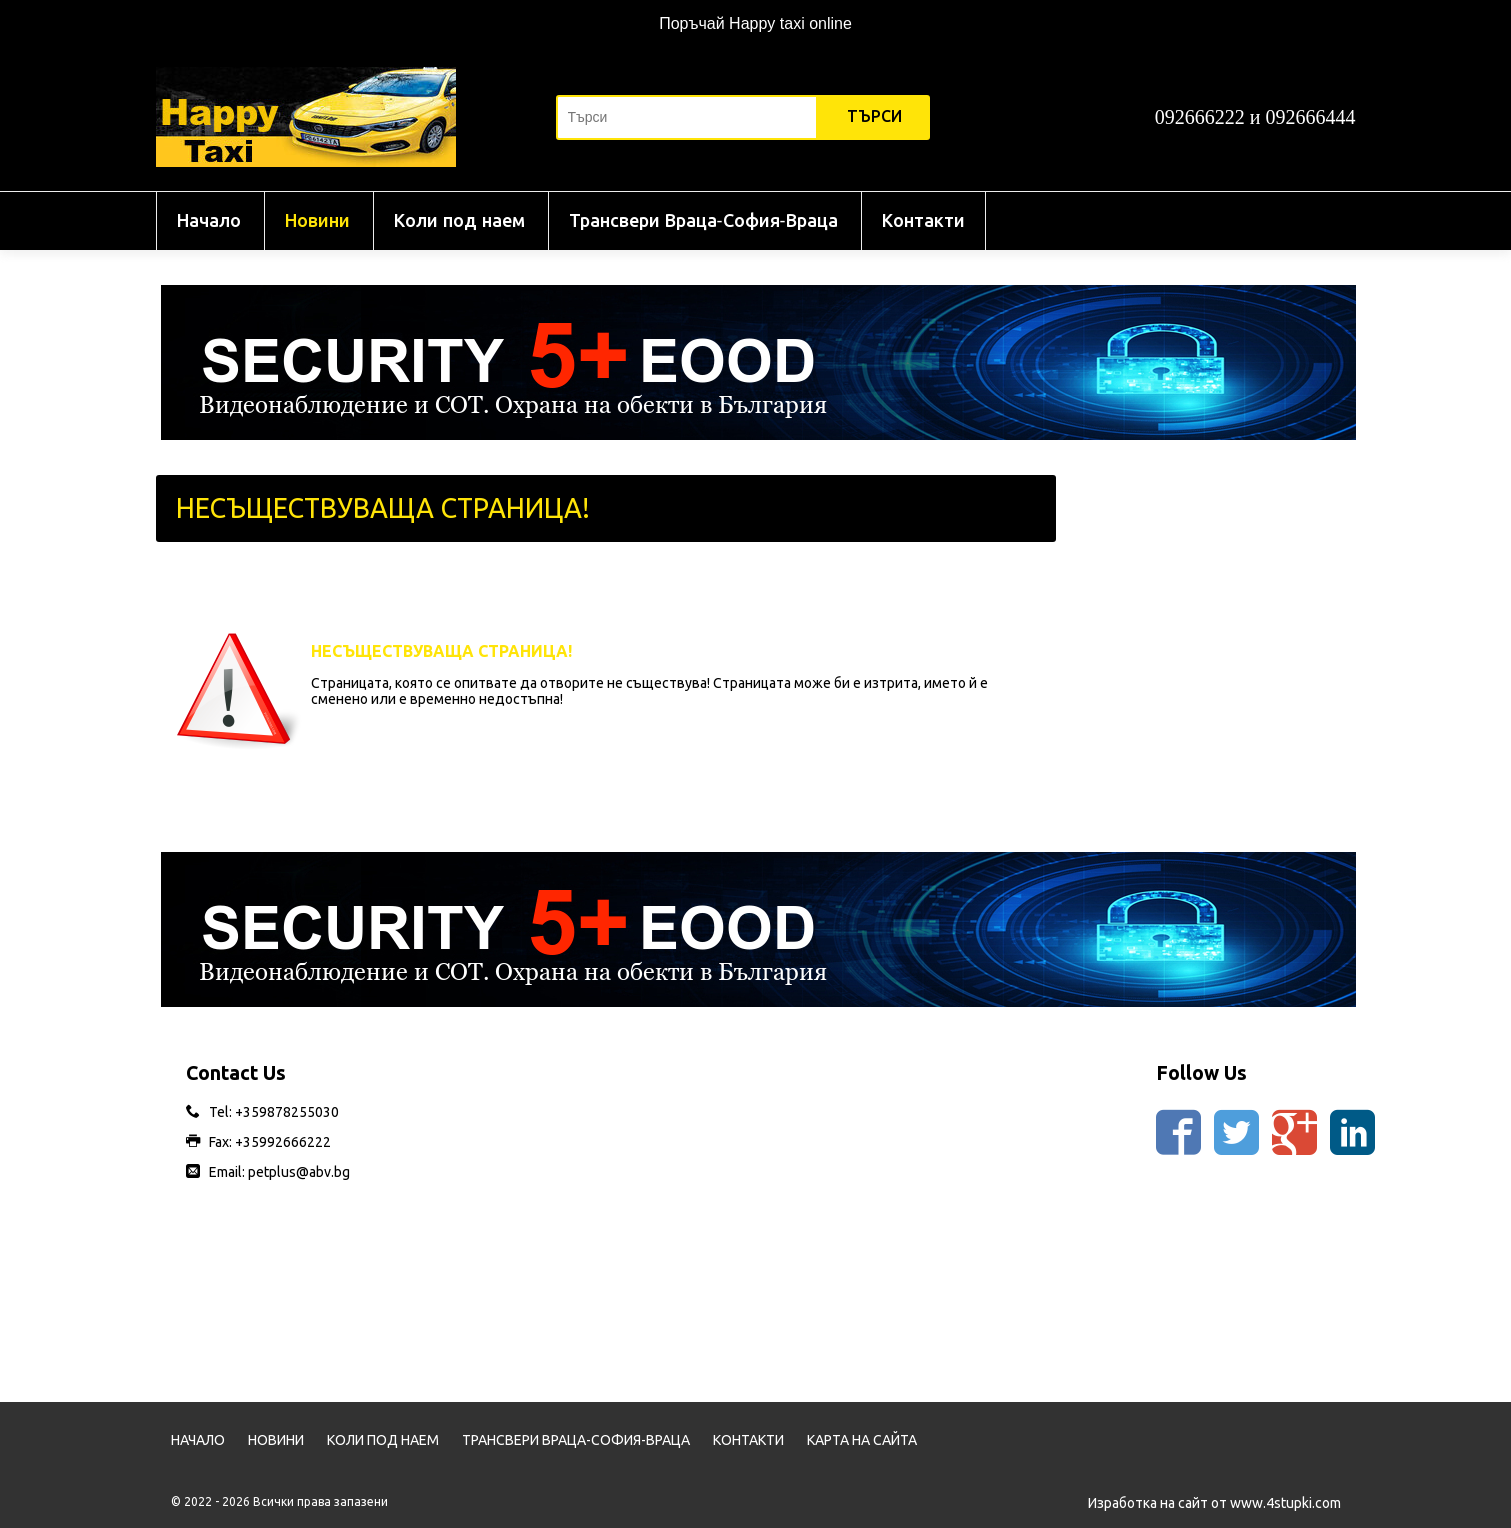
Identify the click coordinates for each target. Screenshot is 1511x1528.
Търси (874, 116)
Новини (317, 221)
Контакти (923, 221)
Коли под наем (459, 221)
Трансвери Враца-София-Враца (703, 221)
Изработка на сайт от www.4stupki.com (1214, 1503)
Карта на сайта (862, 1440)
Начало (209, 221)
